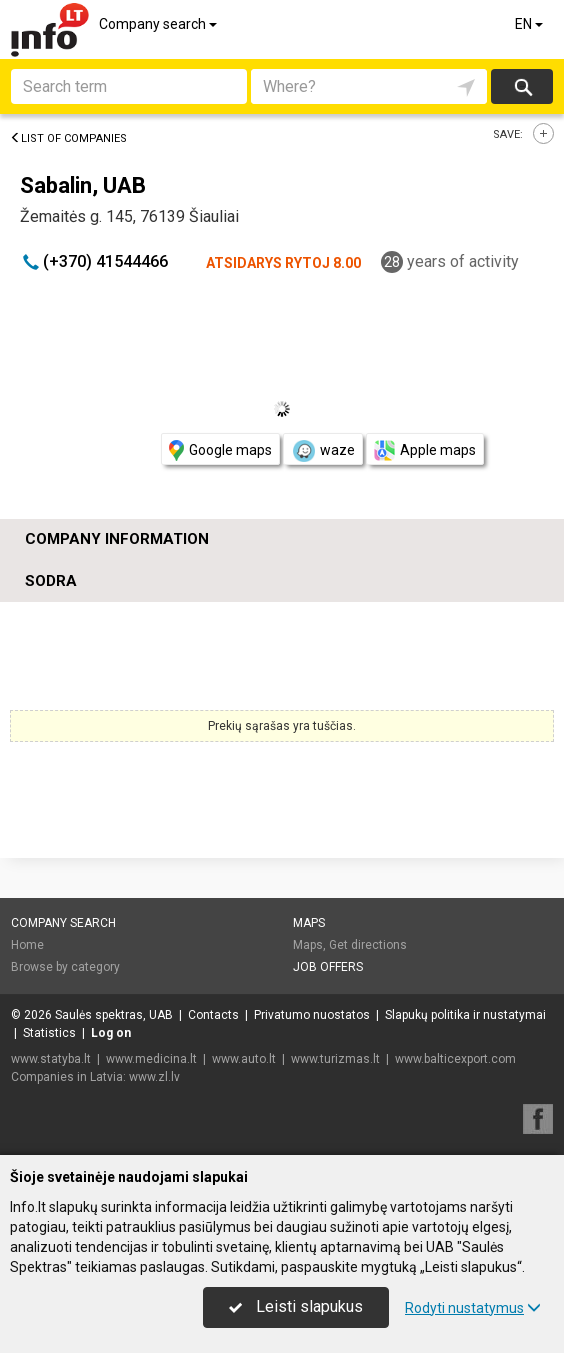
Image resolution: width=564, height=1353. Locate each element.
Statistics (49, 1033)
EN (530, 24)
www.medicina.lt (151, 1059)
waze (323, 451)
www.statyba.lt (51, 1059)
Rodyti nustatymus (473, 1308)
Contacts (213, 1015)
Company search (159, 24)
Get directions (368, 945)
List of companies (68, 138)
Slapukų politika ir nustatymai (465, 1015)
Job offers (328, 967)
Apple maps (425, 450)
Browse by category (65, 967)
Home (27, 945)
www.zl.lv (154, 1077)
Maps (309, 923)
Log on (111, 1033)
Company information (117, 539)
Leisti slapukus (296, 1306)
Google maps (220, 450)
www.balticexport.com (455, 1059)
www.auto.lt (244, 1059)
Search (522, 86)
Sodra (51, 581)
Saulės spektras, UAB (114, 1015)
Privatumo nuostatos (312, 1015)
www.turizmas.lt (335, 1059)
